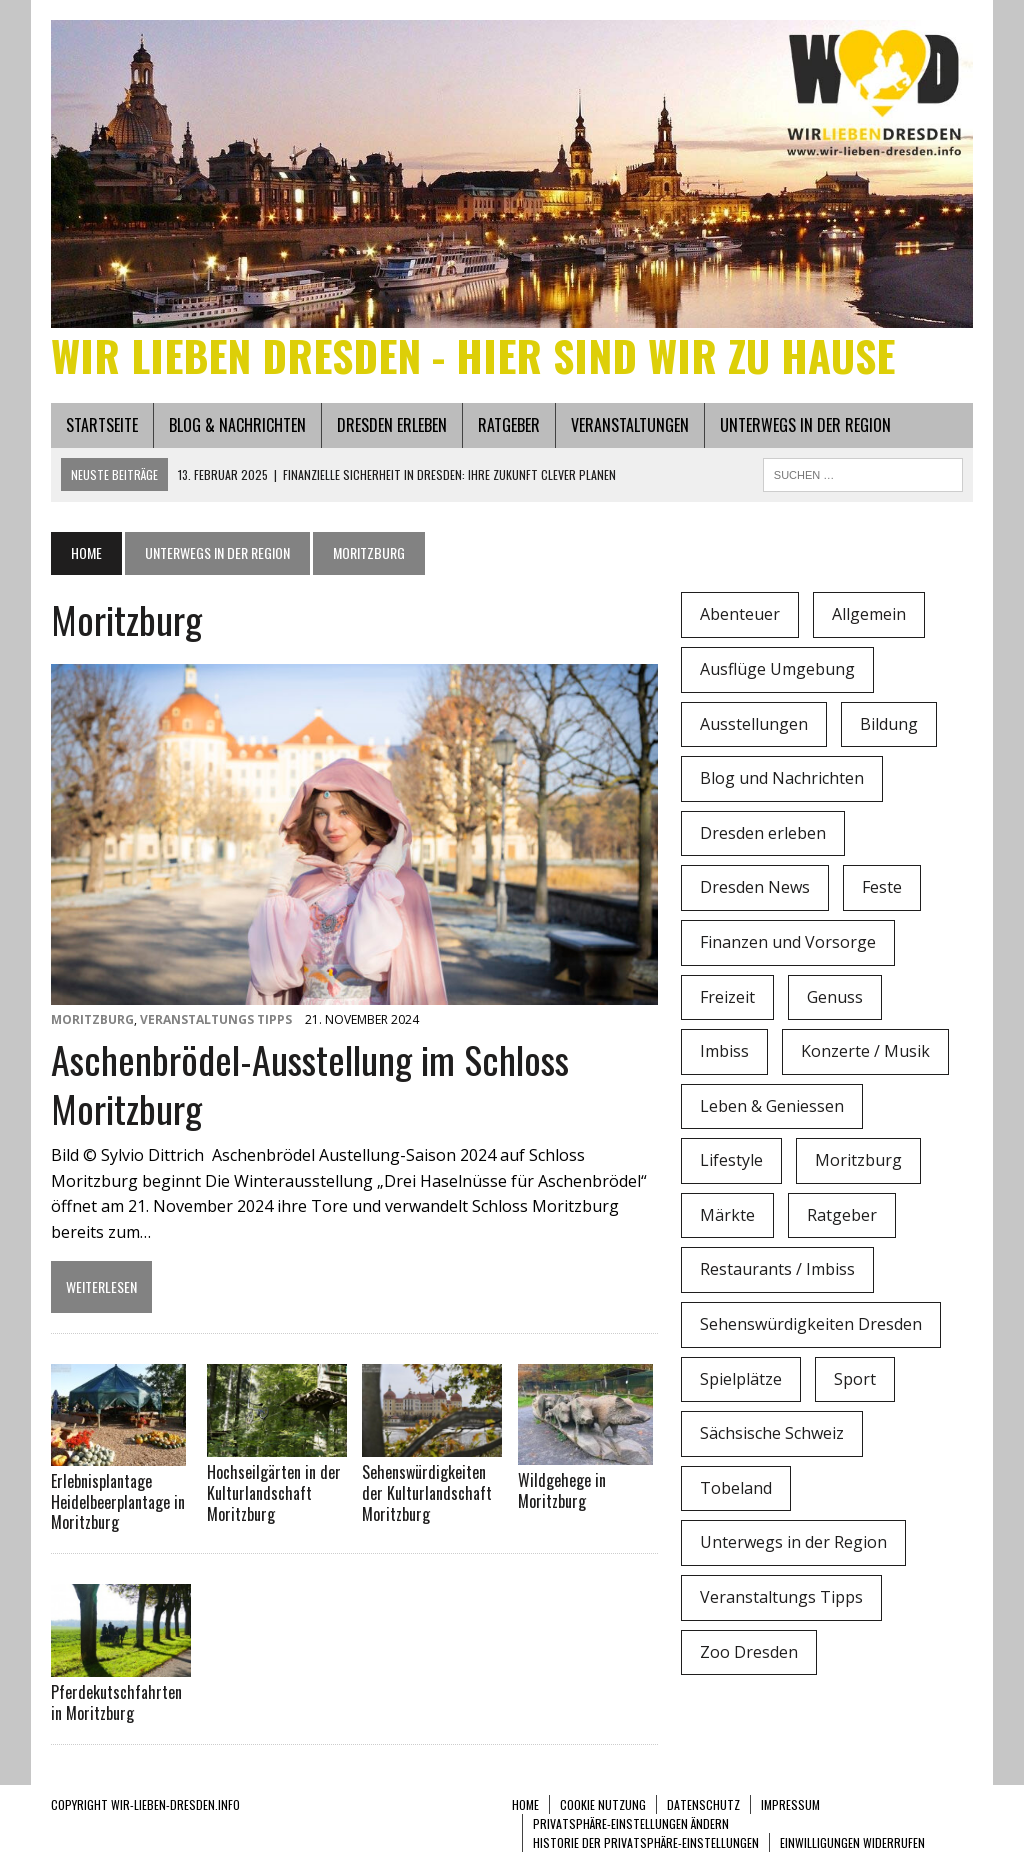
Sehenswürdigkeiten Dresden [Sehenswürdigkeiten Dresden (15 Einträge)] (811, 1324)
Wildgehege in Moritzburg (562, 1490)
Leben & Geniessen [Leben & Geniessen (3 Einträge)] (772, 1106)
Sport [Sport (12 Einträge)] (855, 1379)
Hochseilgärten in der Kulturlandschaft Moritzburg (274, 1493)
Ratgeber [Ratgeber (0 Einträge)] (842, 1215)
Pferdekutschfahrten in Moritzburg (116, 1702)
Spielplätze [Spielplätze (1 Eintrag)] (741, 1379)
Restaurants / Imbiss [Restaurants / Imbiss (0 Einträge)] (777, 1269)
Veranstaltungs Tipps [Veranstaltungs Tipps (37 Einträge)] (781, 1597)
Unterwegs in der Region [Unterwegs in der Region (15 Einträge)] (793, 1542)
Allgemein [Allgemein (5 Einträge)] (869, 614)
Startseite (102, 425)
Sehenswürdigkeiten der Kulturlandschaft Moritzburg (427, 1493)
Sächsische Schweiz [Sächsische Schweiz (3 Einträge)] (772, 1433)
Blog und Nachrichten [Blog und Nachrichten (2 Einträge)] (782, 778)
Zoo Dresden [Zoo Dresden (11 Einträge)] (749, 1652)
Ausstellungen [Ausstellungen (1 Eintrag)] (754, 724)
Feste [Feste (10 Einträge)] (882, 887)
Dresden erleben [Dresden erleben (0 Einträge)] (763, 833)
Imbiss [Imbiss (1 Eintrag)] (724, 1051)
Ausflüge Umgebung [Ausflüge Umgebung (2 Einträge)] (777, 669)
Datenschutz (703, 1804)
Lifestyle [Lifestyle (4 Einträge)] (731, 1160)
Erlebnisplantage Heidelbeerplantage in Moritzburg (118, 1502)
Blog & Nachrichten (237, 425)
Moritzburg (92, 1019)
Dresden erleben (392, 425)
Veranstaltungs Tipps (216, 1019)
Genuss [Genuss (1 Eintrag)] (835, 997)
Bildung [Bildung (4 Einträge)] (889, 724)
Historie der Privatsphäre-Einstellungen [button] (646, 1842)
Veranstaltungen (630, 425)
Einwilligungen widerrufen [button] (852, 1842)
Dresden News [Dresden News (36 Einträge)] (755, 887)
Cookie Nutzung (603, 1804)
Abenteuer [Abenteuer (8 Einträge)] (740, 614)
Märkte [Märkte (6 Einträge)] (727, 1215)
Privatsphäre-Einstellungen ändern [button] (631, 1823)
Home (525, 1804)
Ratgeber (509, 425)
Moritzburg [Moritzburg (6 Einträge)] (858, 1160)
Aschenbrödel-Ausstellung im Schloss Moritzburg (310, 1083)
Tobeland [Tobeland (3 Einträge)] (736, 1488)
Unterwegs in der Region (805, 425)
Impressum (790, 1804)
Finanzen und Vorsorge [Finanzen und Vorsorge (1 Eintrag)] (788, 942)
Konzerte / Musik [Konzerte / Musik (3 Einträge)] (865, 1051)
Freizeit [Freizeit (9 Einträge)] (727, 997)
